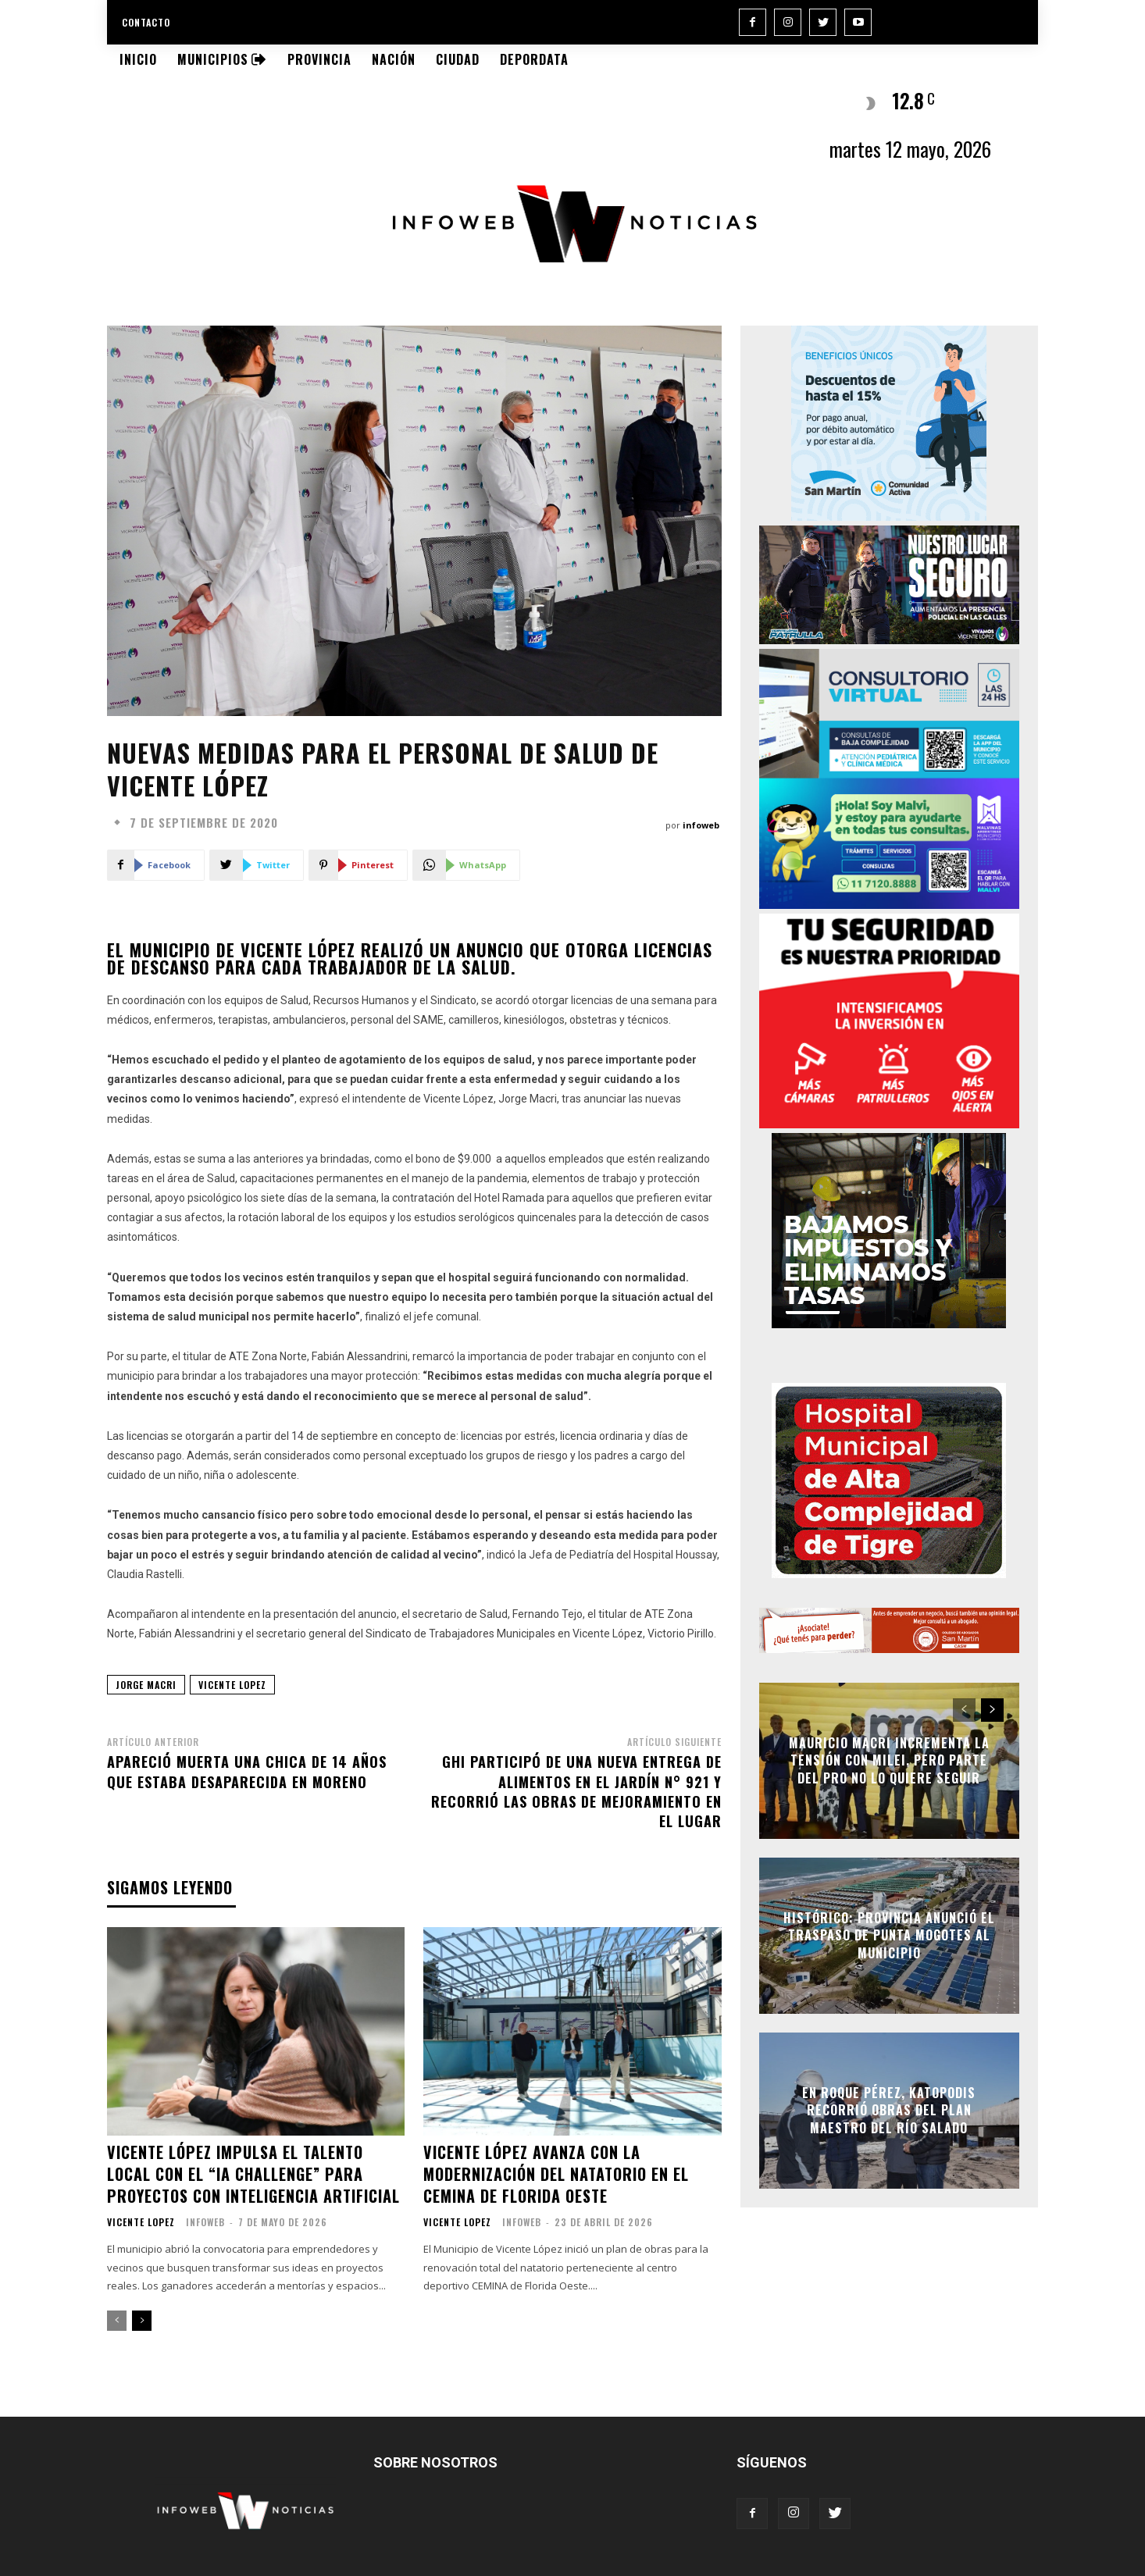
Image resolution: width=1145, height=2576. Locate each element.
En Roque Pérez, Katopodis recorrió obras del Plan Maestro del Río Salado (889, 2110)
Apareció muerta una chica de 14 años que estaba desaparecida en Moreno (247, 1771)
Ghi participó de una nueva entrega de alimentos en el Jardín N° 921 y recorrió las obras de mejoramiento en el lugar (576, 1791)
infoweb (701, 825)
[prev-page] (117, 2321)
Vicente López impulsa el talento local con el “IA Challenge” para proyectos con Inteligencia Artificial (253, 2173)
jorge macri (146, 1684)
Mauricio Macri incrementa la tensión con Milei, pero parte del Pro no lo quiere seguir (889, 1760)
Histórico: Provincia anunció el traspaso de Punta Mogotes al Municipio (889, 1935)
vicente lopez (232, 1684)
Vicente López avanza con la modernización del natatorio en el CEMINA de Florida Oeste (556, 2173)
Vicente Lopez (141, 2222)
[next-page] (142, 2321)
